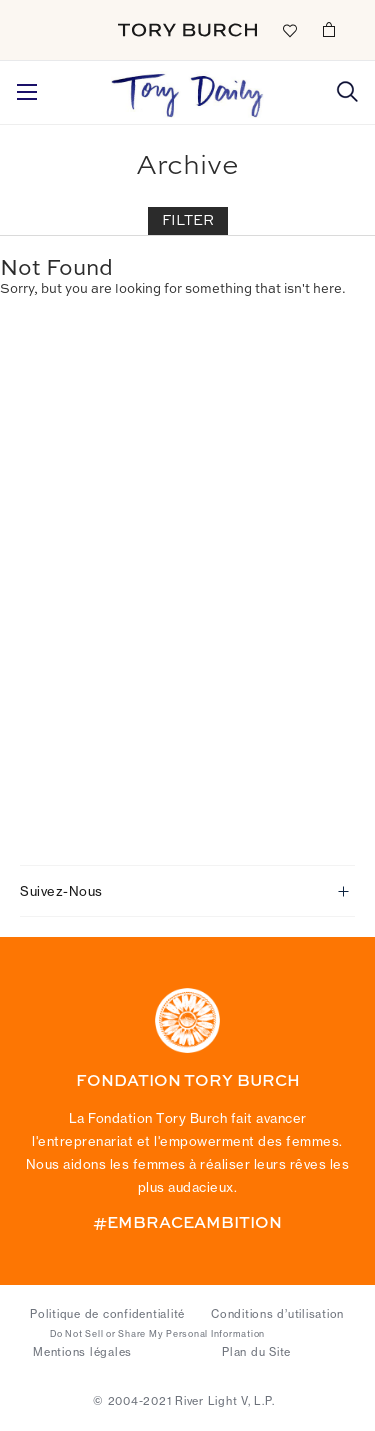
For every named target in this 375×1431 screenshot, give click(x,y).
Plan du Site (256, 1352)
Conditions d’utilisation (277, 1314)
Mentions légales (82, 1352)
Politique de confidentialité (107, 1314)
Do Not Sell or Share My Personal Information (157, 1334)
